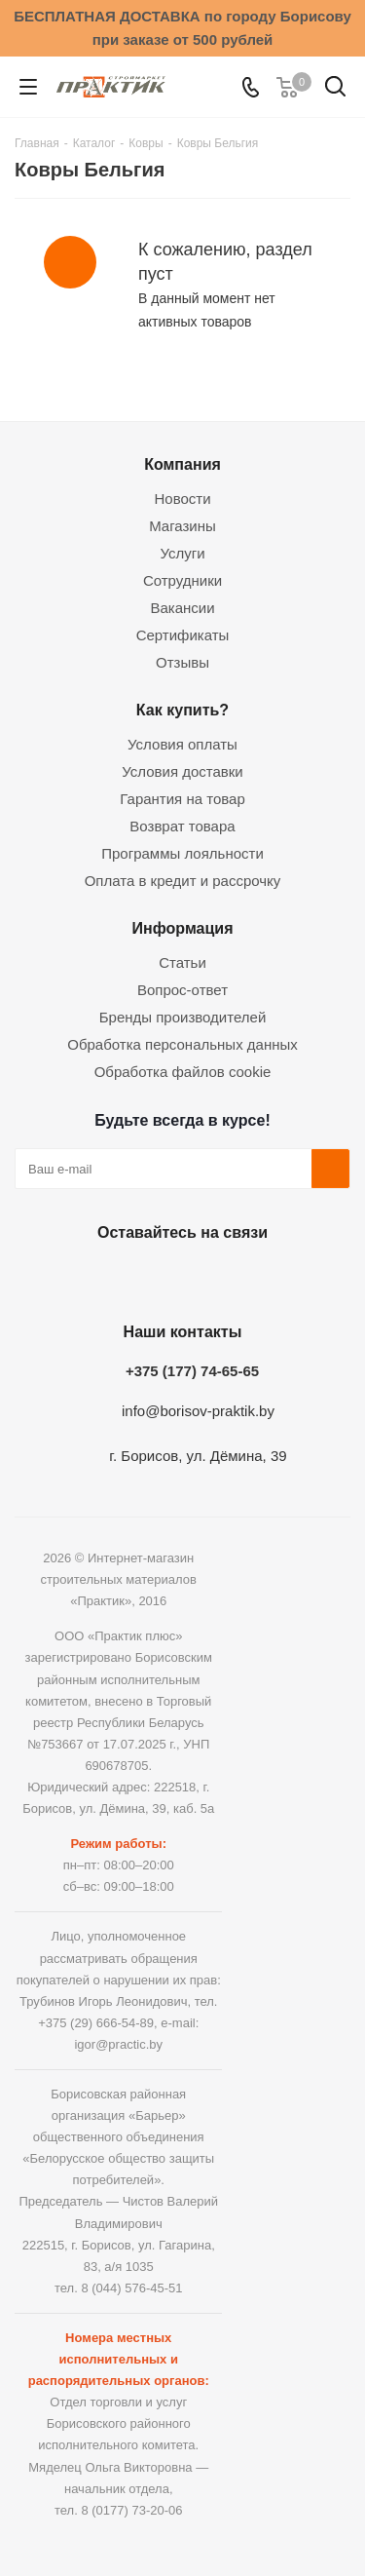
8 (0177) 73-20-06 (131, 2510)
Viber (275, 1277)
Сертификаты (183, 635)
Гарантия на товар (182, 798)
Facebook (129, 1277)
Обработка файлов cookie (183, 1071)
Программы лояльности (182, 853)
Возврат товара (182, 826)
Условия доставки (182, 771)
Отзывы (182, 662)
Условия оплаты (182, 744)
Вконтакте (80, 1277)
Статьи (182, 962)
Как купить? (182, 709)
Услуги (182, 553)
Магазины (182, 526)
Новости (182, 498)
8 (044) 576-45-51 (131, 2288)
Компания (182, 464)
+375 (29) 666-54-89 (96, 2023)
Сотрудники (182, 580)
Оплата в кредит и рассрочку (183, 880)
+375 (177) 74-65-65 (192, 1371)
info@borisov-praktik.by (198, 1411)
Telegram (226, 1277)
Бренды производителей (183, 1017)
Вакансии (182, 607)
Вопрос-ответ (182, 989)
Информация (182, 928)
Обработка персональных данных (182, 1044)
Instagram (178, 1277)
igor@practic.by (118, 2044)
